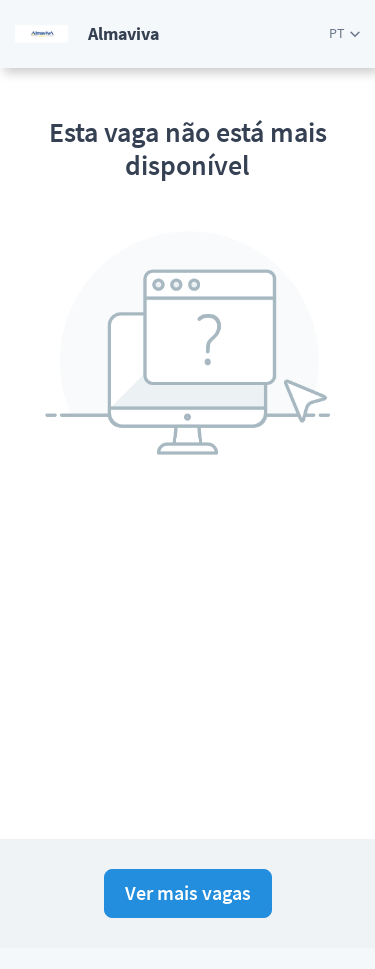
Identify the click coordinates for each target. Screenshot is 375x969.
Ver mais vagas (188, 892)
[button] (344, 33)
